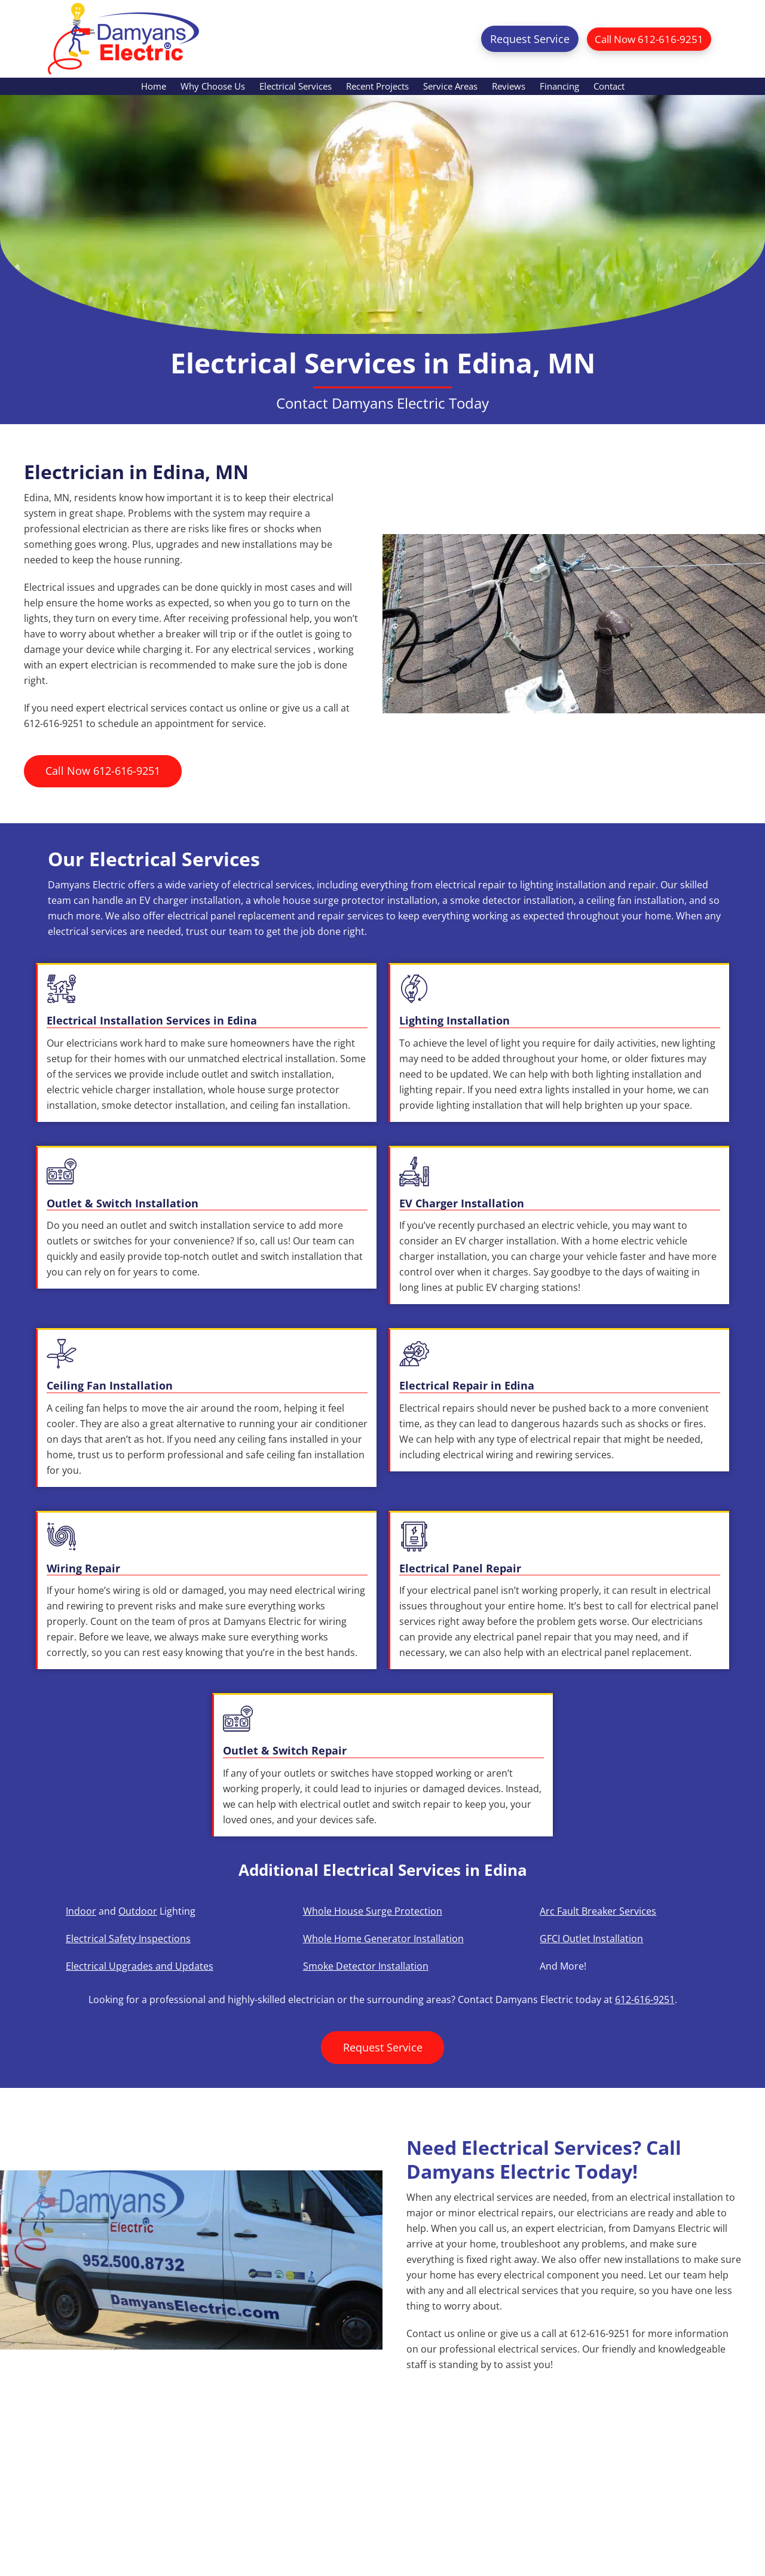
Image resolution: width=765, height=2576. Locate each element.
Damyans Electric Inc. (123, 39)
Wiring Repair (83, 1568)
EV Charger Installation (461, 1203)
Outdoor (137, 1911)
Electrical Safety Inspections (128, 1938)
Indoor (81, 1911)
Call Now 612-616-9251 (644, 39)
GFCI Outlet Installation (591, 1938)
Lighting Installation (454, 1020)
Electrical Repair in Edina (466, 1385)
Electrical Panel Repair (460, 1568)
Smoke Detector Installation (366, 1966)
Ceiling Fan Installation (110, 1385)
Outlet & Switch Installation (122, 1203)
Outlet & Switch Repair (285, 1750)
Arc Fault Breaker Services (598, 1911)
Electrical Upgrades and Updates (139, 1966)
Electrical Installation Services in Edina (152, 1020)
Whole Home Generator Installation (383, 1938)
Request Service (521, 39)
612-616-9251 (645, 1999)
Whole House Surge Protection (372, 1911)
